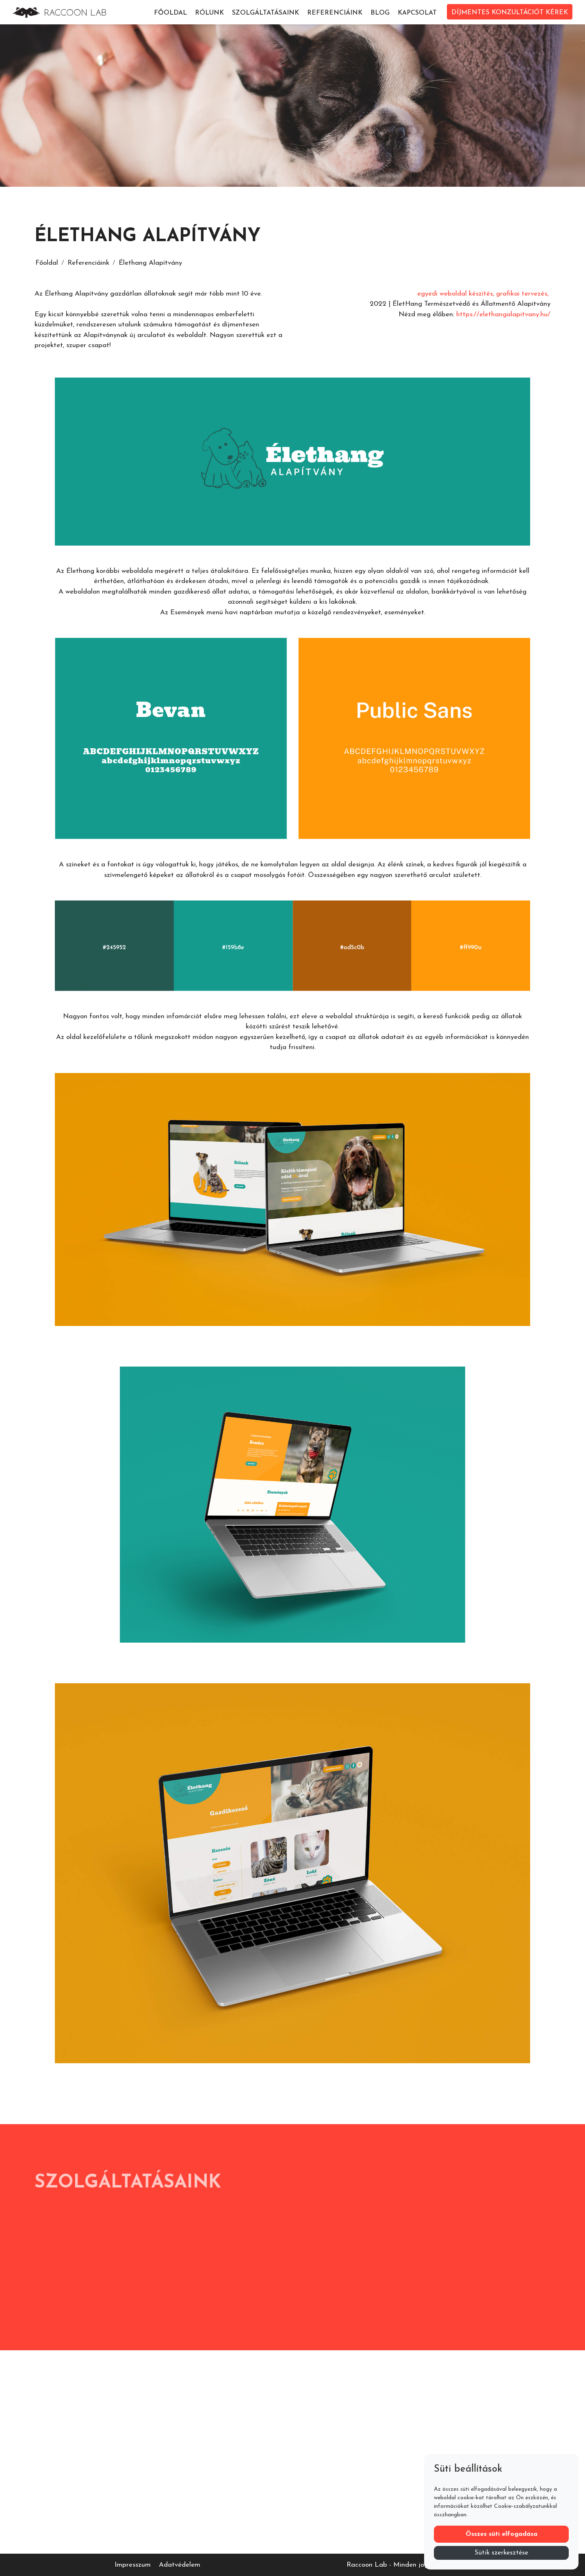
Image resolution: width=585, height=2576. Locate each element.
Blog (380, 13)
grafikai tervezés (521, 293)
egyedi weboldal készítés (455, 293)
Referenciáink (334, 13)
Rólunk (209, 13)
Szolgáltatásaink (265, 13)
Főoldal (170, 13)
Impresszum (133, 2564)
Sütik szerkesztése (501, 2553)
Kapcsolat (417, 13)
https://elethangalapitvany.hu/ (503, 314)
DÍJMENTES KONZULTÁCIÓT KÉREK (509, 12)
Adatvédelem (179, 2564)
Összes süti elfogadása (501, 2534)
